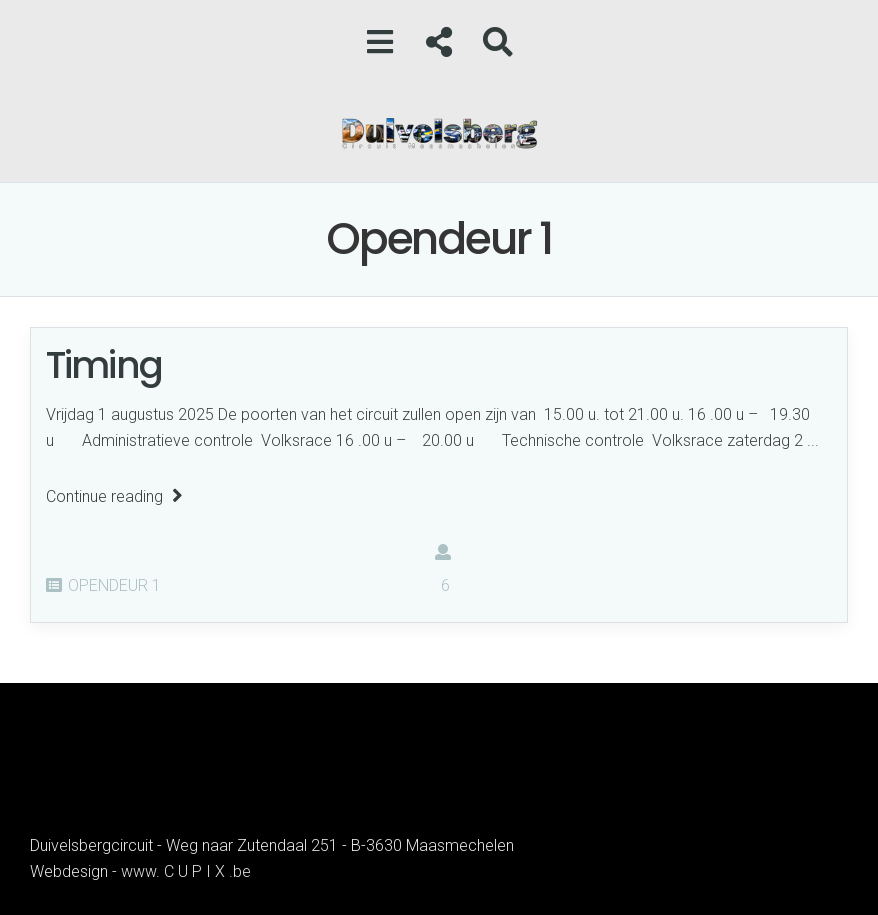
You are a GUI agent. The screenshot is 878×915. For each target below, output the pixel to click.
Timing (104, 365)
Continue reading (114, 496)
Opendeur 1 (114, 585)
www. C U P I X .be (186, 871)
